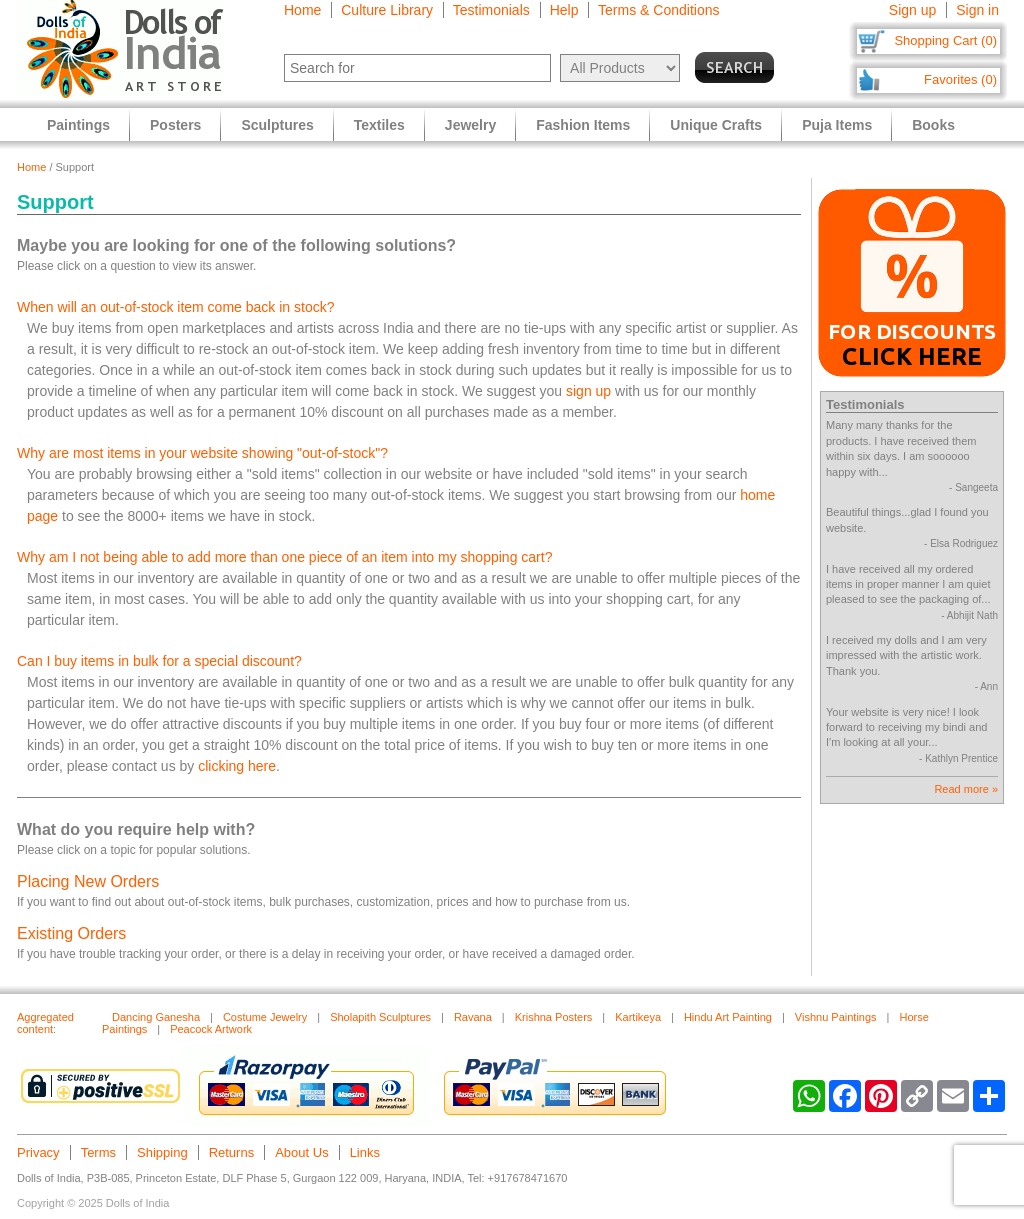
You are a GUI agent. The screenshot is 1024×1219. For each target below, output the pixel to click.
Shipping (162, 1152)
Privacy (38, 1152)
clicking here (237, 766)
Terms (98, 1152)
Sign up (912, 10)
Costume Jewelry (265, 1017)
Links (365, 1152)
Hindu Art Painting (728, 1017)
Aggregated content (45, 1023)
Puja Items (837, 125)
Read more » (966, 789)
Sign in (977, 10)
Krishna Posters (554, 1017)
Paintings (78, 125)
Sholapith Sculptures (380, 1017)
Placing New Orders (88, 881)
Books (933, 125)
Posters (175, 125)
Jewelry (470, 125)
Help (564, 10)
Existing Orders (71, 933)
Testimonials (491, 10)
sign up (588, 391)
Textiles (379, 125)
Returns (232, 1152)
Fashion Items (583, 125)
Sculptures (277, 125)
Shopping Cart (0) (945, 40)
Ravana (473, 1017)
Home (302, 10)
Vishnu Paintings (836, 1017)
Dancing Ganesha (156, 1017)
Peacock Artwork (211, 1029)
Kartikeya (638, 1017)
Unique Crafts (716, 125)
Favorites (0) (960, 79)
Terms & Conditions (658, 10)
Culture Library (387, 10)
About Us (301, 1152)
